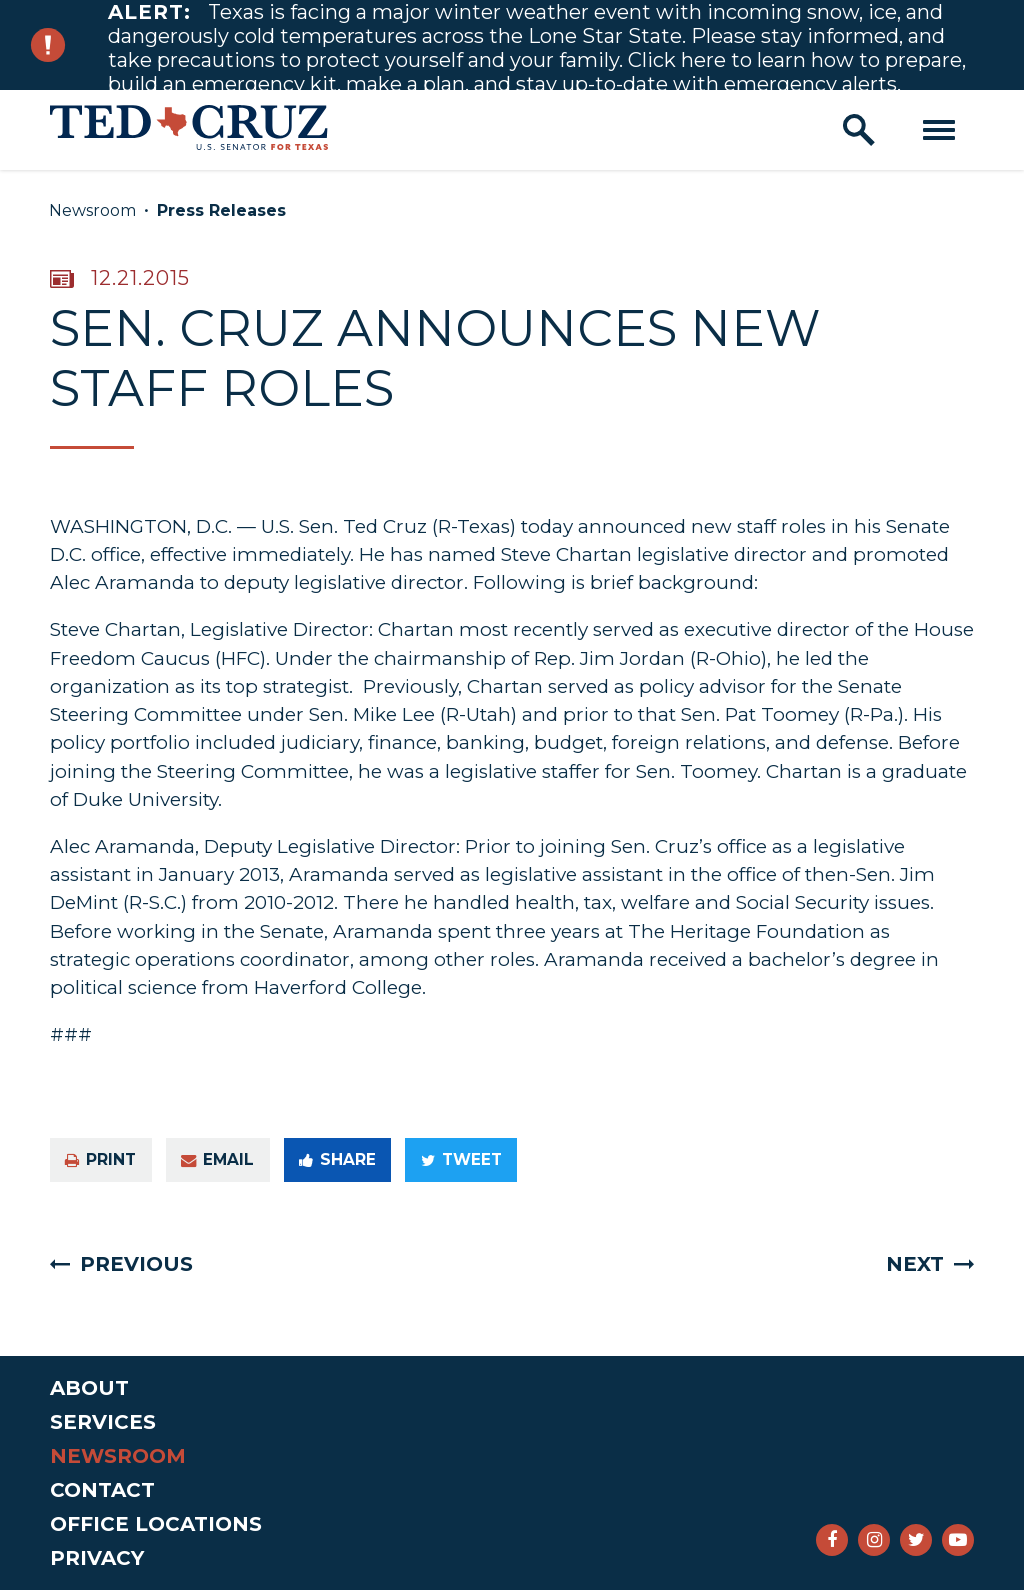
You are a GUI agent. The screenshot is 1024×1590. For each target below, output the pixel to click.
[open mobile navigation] (939, 130)
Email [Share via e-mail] (217, 1159)
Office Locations (156, 1524)
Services (103, 1422)
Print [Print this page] (100, 1159)
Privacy (97, 1558)
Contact (102, 1490)
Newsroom (92, 210)
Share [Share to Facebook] (337, 1159)
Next (915, 1264)
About (89, 1388)
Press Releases (221, 210)
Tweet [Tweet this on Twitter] (461, 1159)
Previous (136, 1264)
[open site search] (859, 130)
